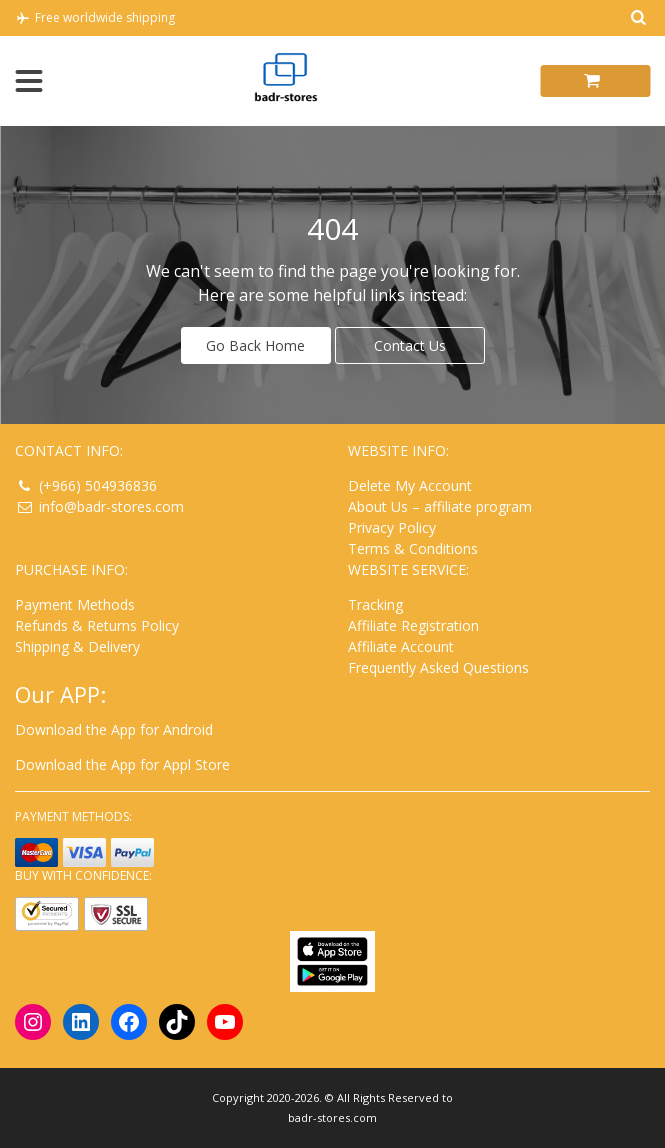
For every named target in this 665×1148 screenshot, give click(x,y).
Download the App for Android (114, 729)
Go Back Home (255, 345)
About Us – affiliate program (440, 506)
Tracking (375, 604)
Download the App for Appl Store (122, 764)
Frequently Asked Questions (438, 667)
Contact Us (410, 345)
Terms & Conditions (413, 548)
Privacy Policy (392, 527)
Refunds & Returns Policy (97, 625)
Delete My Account (410, 485)
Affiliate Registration (413, 625)
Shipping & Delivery (77, 646)
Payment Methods (75, 604)
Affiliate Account (401, 646)
